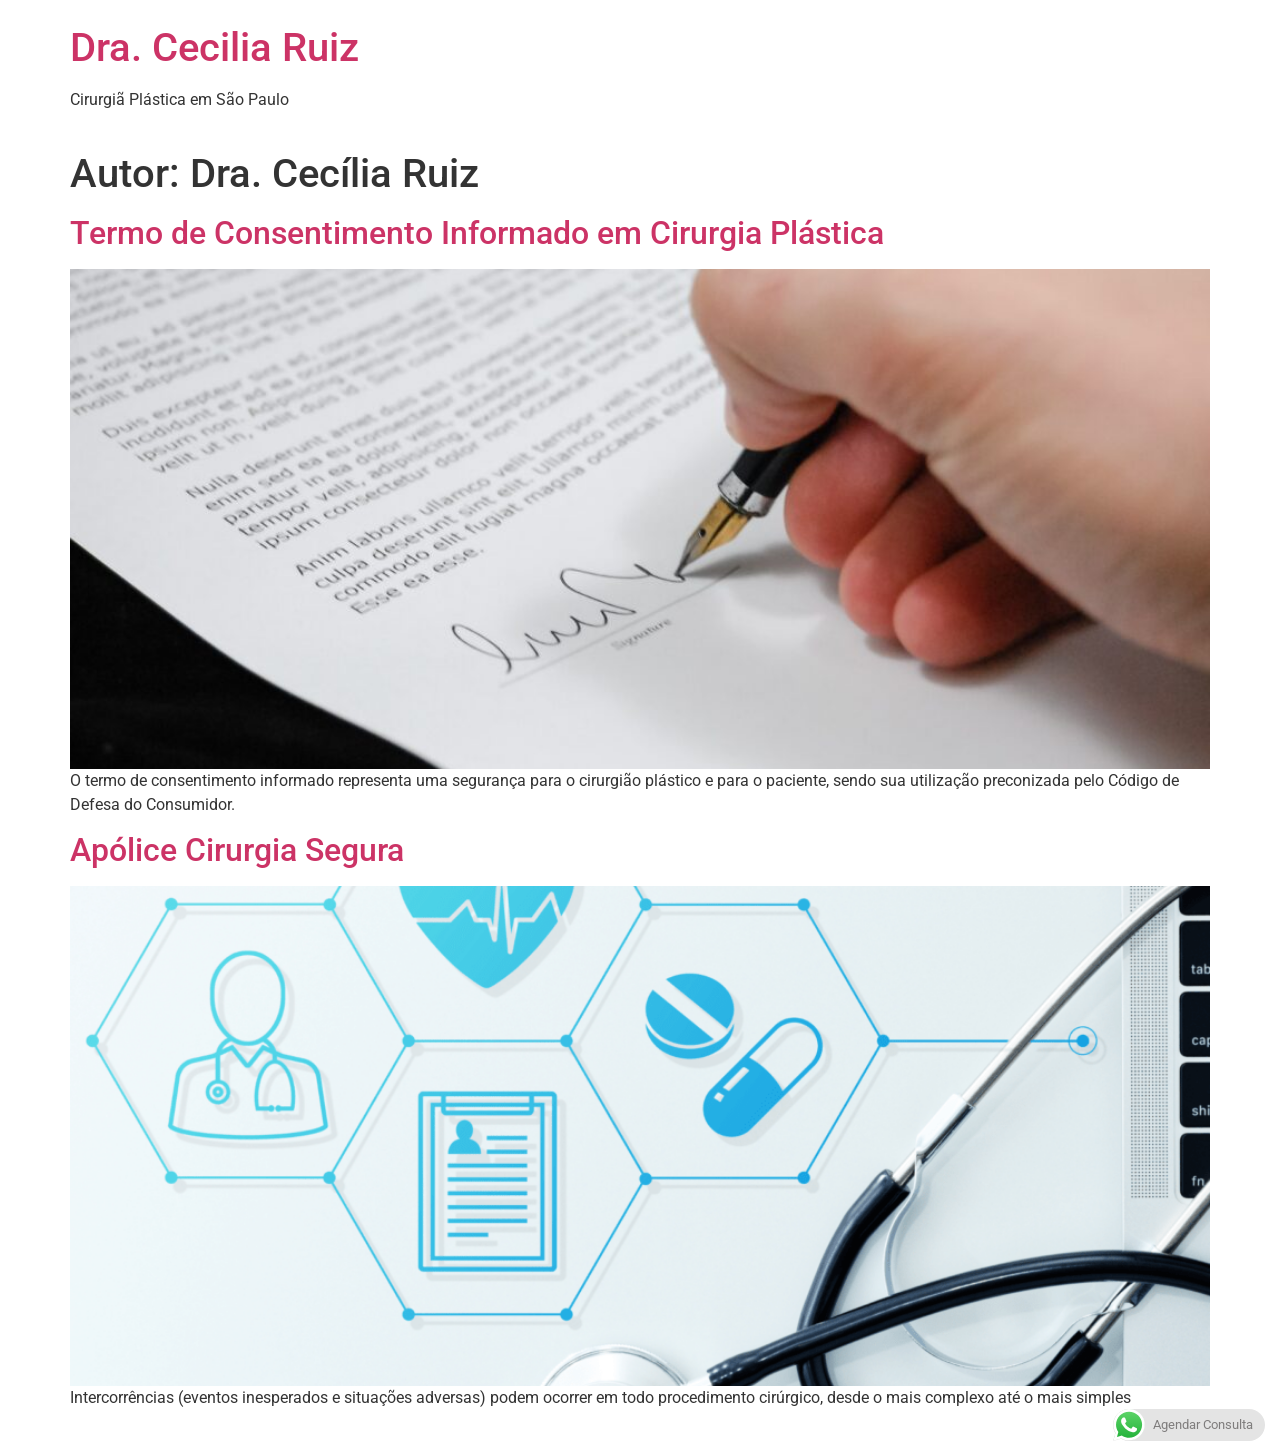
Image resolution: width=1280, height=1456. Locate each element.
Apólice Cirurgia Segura (237, 850)
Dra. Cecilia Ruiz (214, 47)
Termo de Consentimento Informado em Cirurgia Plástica (477, 233)
